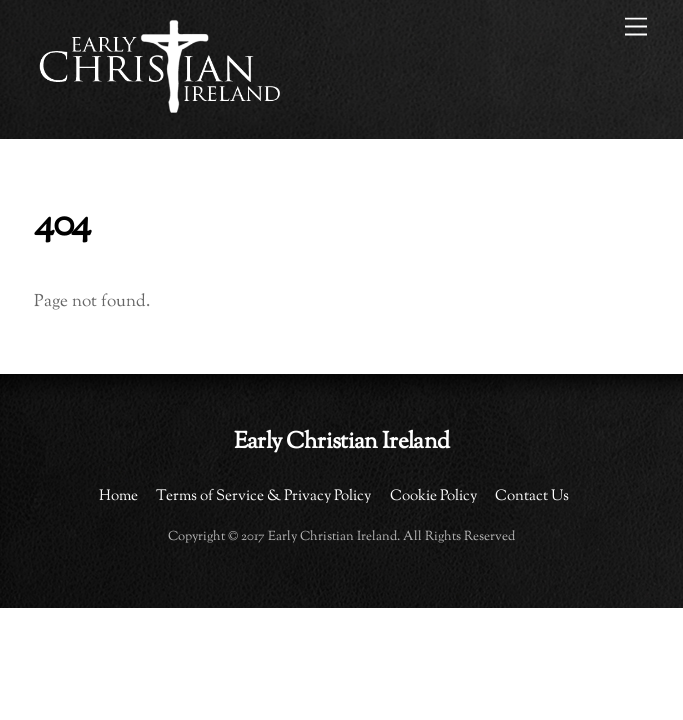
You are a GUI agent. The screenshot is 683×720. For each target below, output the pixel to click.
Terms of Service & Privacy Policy (263, 496)
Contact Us (532, 496)
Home (118, 496)
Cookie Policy (433, 496)
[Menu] (636, 27)
